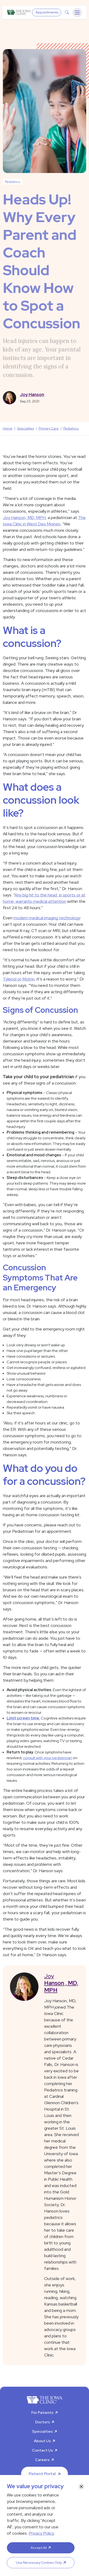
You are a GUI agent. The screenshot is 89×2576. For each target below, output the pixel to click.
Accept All (39, 2548)
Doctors (42, 2422)
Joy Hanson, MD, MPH (24, 517)
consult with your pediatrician (47, 1757)
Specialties (42, 2431)
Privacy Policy (41, 2533)
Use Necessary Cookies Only (39, 2562)
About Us (42, 2440)
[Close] (81, 2486)
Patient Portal (42, 2473)
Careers (42, 2459)
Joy (61, 1983)
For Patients (42, 2412)
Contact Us (42, 2450)
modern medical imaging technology (46, 918)
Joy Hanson (32, 394)
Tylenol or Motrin (18, 979)
